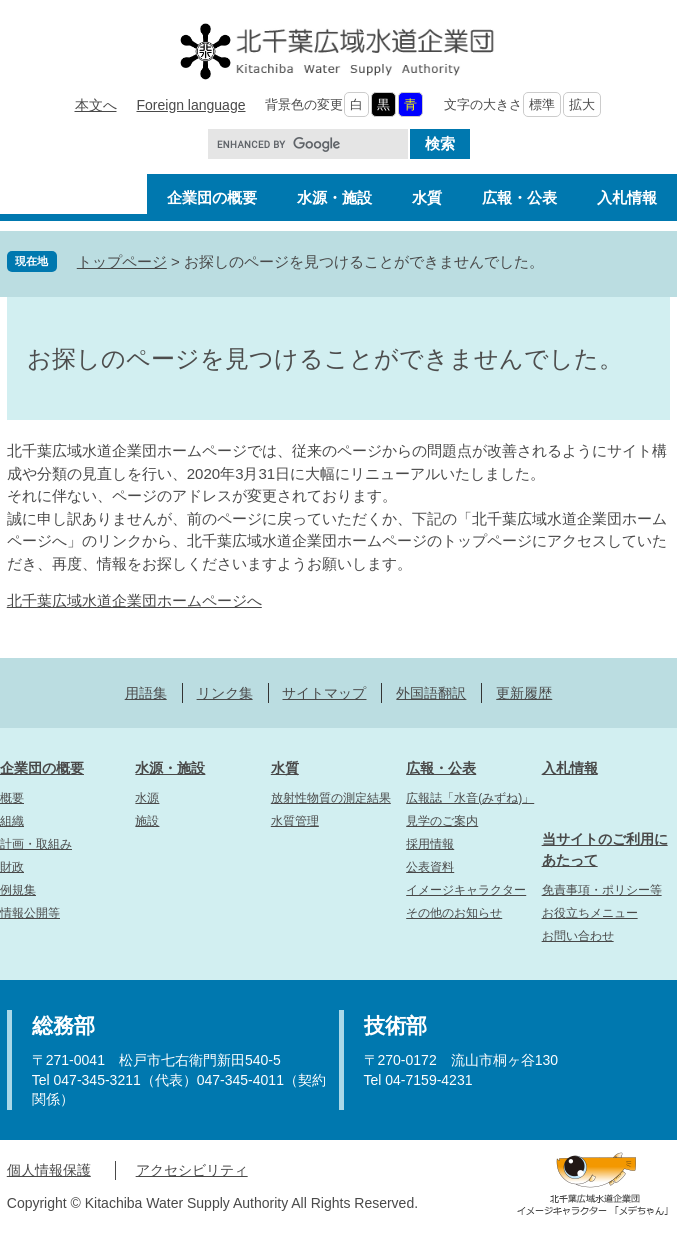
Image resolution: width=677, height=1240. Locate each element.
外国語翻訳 (431, 693)
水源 (147, 798)
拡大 (582, 104)
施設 (147, 821)
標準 (542, 104)
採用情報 (430, 844)
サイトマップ (324, 693)
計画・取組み (36, 844)
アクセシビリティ (192, 1170)
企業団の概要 (42, 768)
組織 (12, 821)
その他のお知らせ (454, 913)
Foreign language (191, 105)
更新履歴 (524, 693)
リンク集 (225, 693)
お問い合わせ (578, 936)
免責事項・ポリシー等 (602, 890)
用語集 (146, 693)
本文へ (96, 105)
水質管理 (295, 821)
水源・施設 (170, 768)
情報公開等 (30, 913)
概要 (12, 798)
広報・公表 (441, 768)
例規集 (18, 890)
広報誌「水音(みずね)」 (470, 798)
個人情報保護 (49, 1170)
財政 (12, 867)
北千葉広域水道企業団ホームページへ (134, 600)
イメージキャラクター (466, 890)
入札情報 (570, 768)
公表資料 (430, 867)
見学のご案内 (442, 821)
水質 (285, 768)
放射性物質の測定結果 (331, 798)
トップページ (122, 261)
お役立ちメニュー (590, 913)
